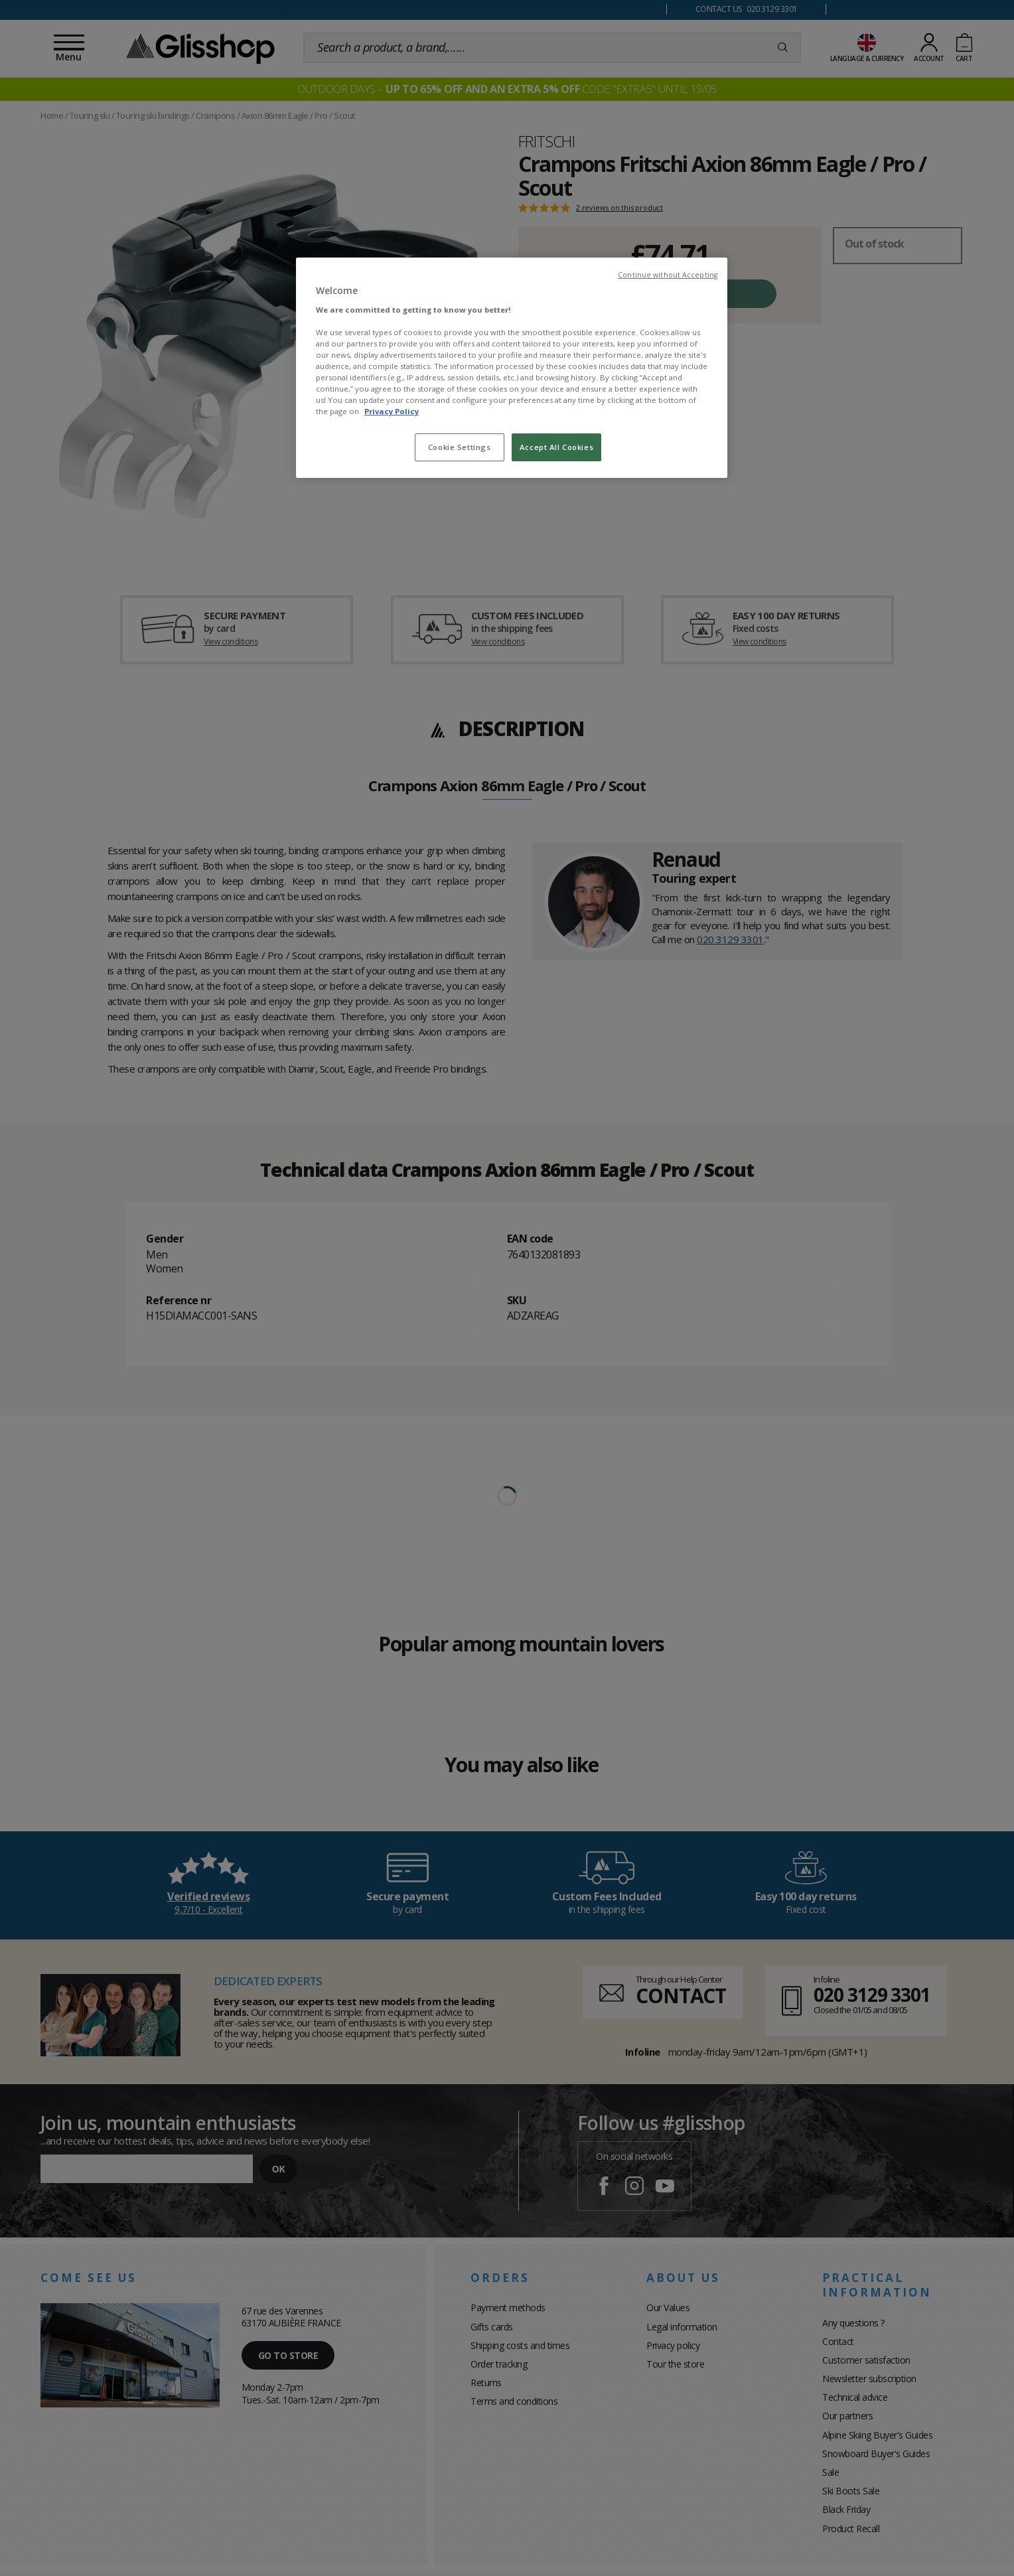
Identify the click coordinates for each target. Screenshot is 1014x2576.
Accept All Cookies (556, 447)
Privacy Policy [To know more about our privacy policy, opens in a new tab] (391, 411)
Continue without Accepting (667, 274)
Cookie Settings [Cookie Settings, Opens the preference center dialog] (459, 447)
